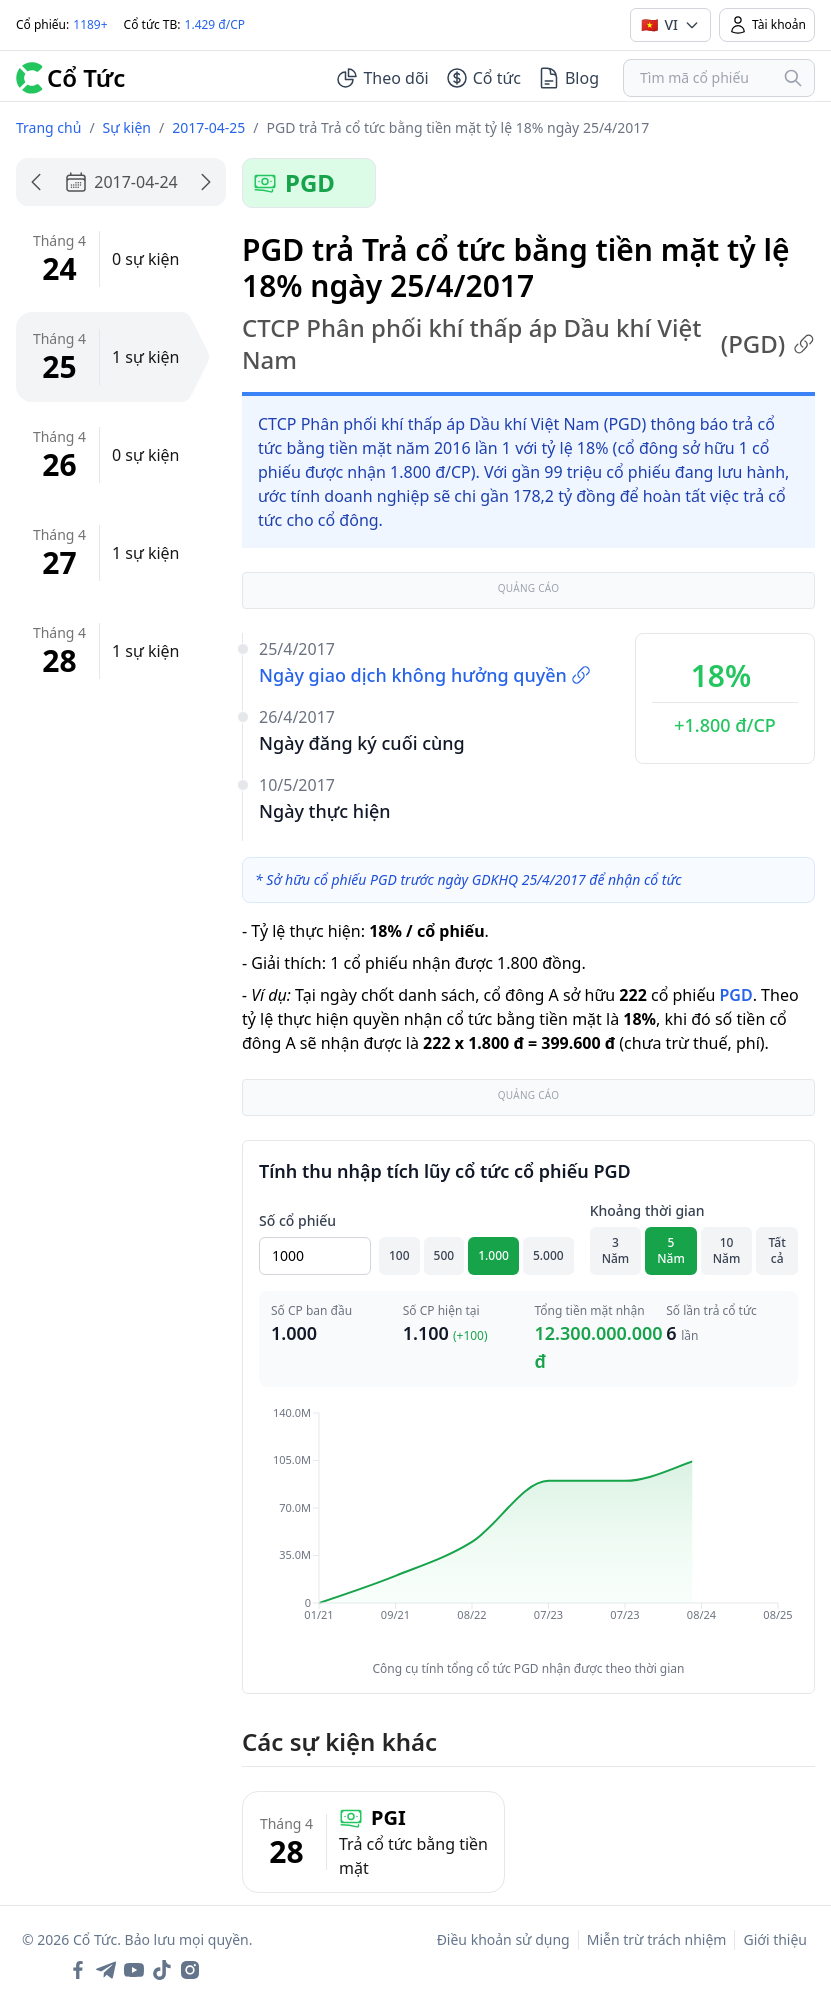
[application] (528, 1528)
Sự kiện (127, 127)
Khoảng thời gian (647, 1210)
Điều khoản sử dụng (503, 1939)
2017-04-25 (208, 127)
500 (444, 1255)
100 (399, 1255)
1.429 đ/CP (215, 24)
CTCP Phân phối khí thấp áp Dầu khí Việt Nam (528, 344)
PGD (735, 995)
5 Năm (671, 1250)
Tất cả (777, 1250)
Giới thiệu (775, 1939)
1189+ (90, 24)
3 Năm (616, 1250)
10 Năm (727, 1250)
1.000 (493, 1255)
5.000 (548, 1255)
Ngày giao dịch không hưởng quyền (425, 675)
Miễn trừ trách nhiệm (657, 1939)
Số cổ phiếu (297, 1220)
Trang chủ (48, 127)
